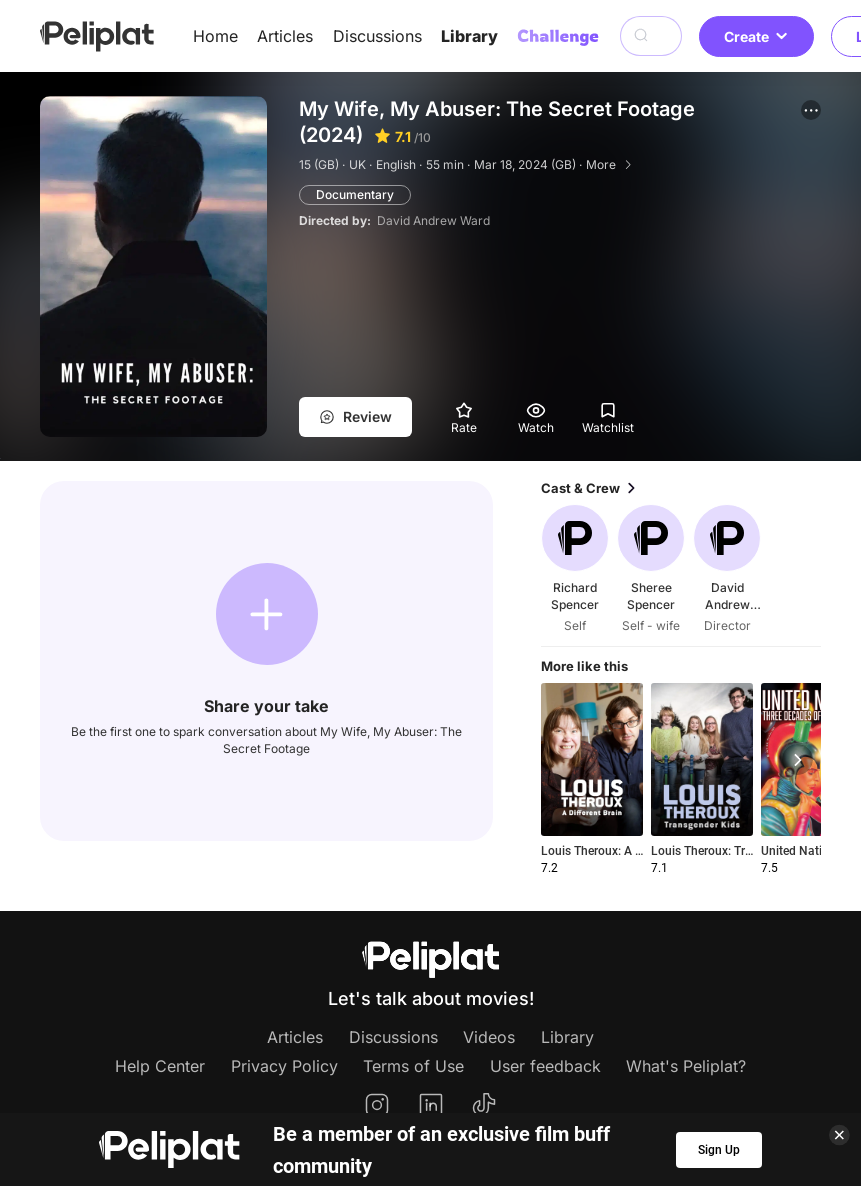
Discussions (377, 36)
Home (215, 36)
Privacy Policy (284, 1066)
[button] (811, 110)
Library (469, 36)
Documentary (355, 194)
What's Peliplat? (686, 1066)
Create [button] (756, 36)
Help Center (160, 1066)
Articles (285, 36)
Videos (489, 1037)
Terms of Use (413, 1066)
